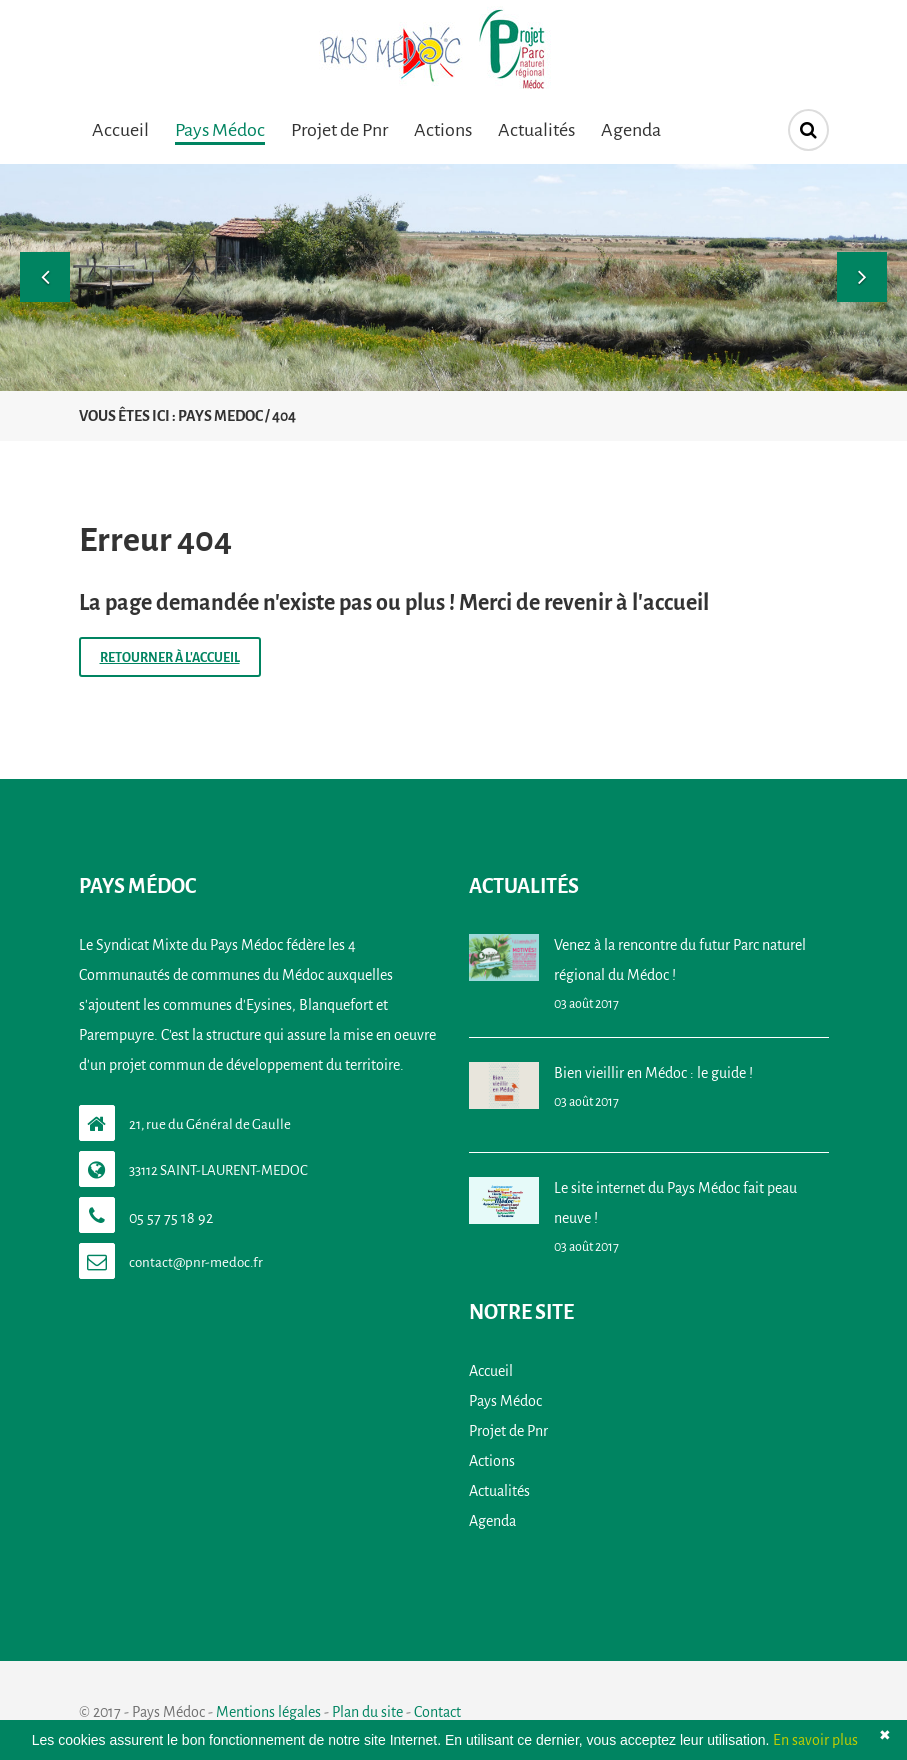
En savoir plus (815, 1740)
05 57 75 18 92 (171, 1218)
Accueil (120, 130)
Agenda (631, 130)
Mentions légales (268, 1712)
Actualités (536, 130)
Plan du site (367, 1712)
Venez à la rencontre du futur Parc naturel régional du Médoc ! (680, 960)
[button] (45, 277)
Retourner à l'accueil (170, 658)
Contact (437, 1712)
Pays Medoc (220, 416)
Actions (443, 130)
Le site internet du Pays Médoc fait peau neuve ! (675, 1203)
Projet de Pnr (339, 130)
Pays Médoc (220, 130)
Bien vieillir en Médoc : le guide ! (653, 1073)
